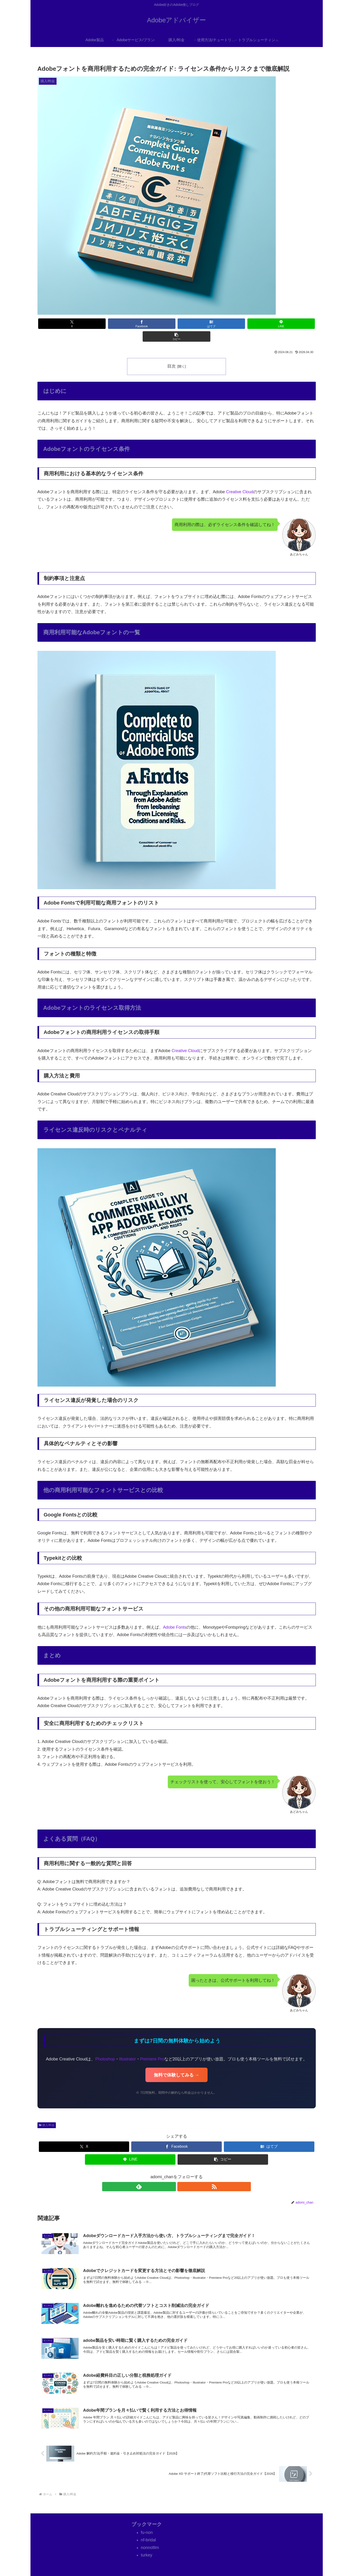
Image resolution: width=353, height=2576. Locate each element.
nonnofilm (150, 2536)
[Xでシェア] (83, 323)
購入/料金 (46, 2112)
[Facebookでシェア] (130, 323)
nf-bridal (148, 2528)
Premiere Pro (152, 2046)
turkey (146, 2543)
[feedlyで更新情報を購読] (171, 2173)
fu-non (147, 2521)
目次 (171, 353)
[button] (270, 323)
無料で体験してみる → (176, 2061)
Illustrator (127, 2046)
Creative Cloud (240, 479)
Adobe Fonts (175, 1614)
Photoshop (104, 2046)
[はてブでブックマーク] (176, 323)
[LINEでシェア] (223, 323)
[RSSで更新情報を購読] (182, 2173)
